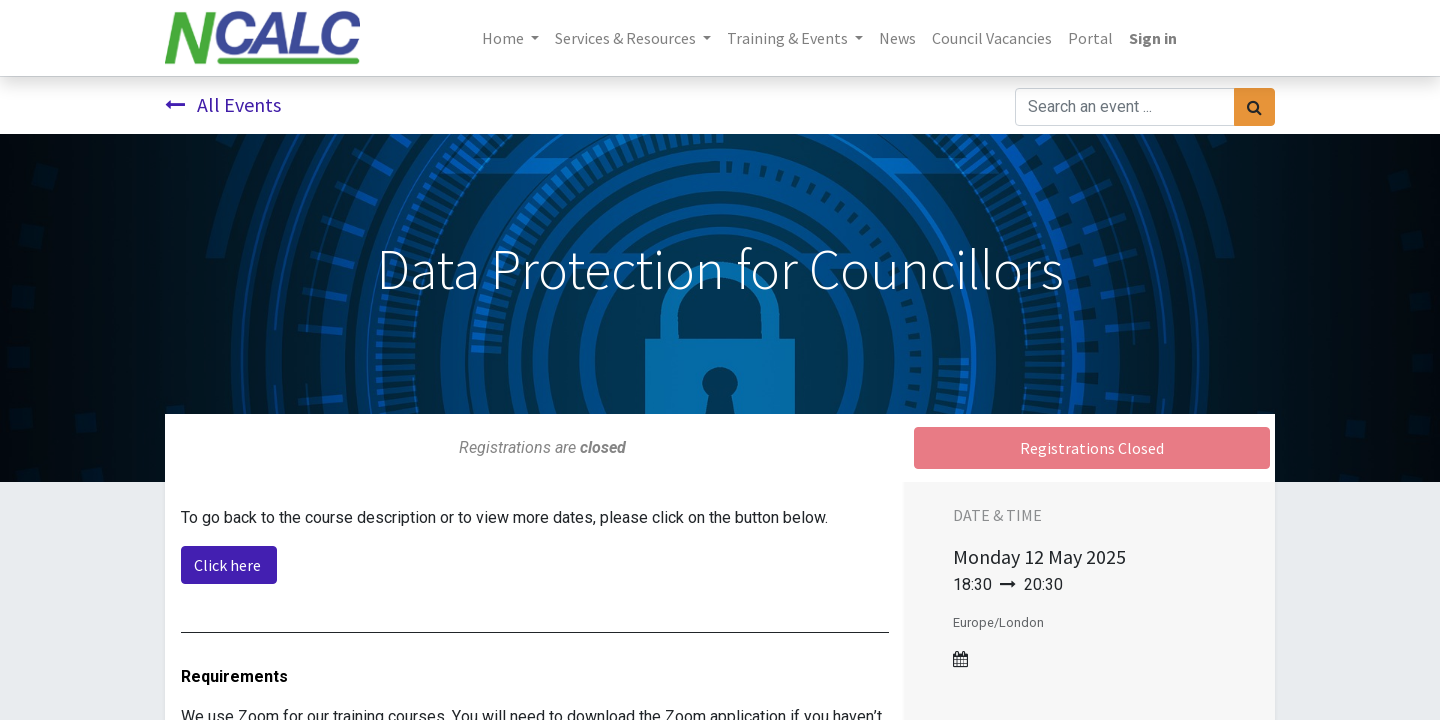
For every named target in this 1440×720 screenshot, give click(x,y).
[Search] (1254, 107)
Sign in (1153, 38)
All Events (223, 104)
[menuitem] (897, 38)
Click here (229, 565)
